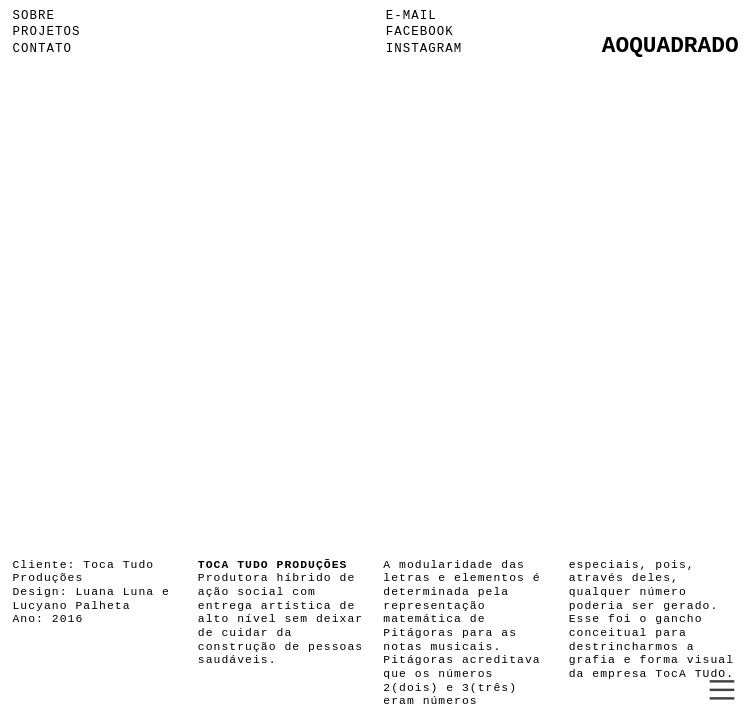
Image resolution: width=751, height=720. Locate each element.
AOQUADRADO (670, 46)
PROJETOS (46, 32)
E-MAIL (411, 16)
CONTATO (42, 49)
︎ (722, 690)
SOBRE (33, 16)
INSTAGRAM (424, 49)
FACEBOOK (420, 32)
